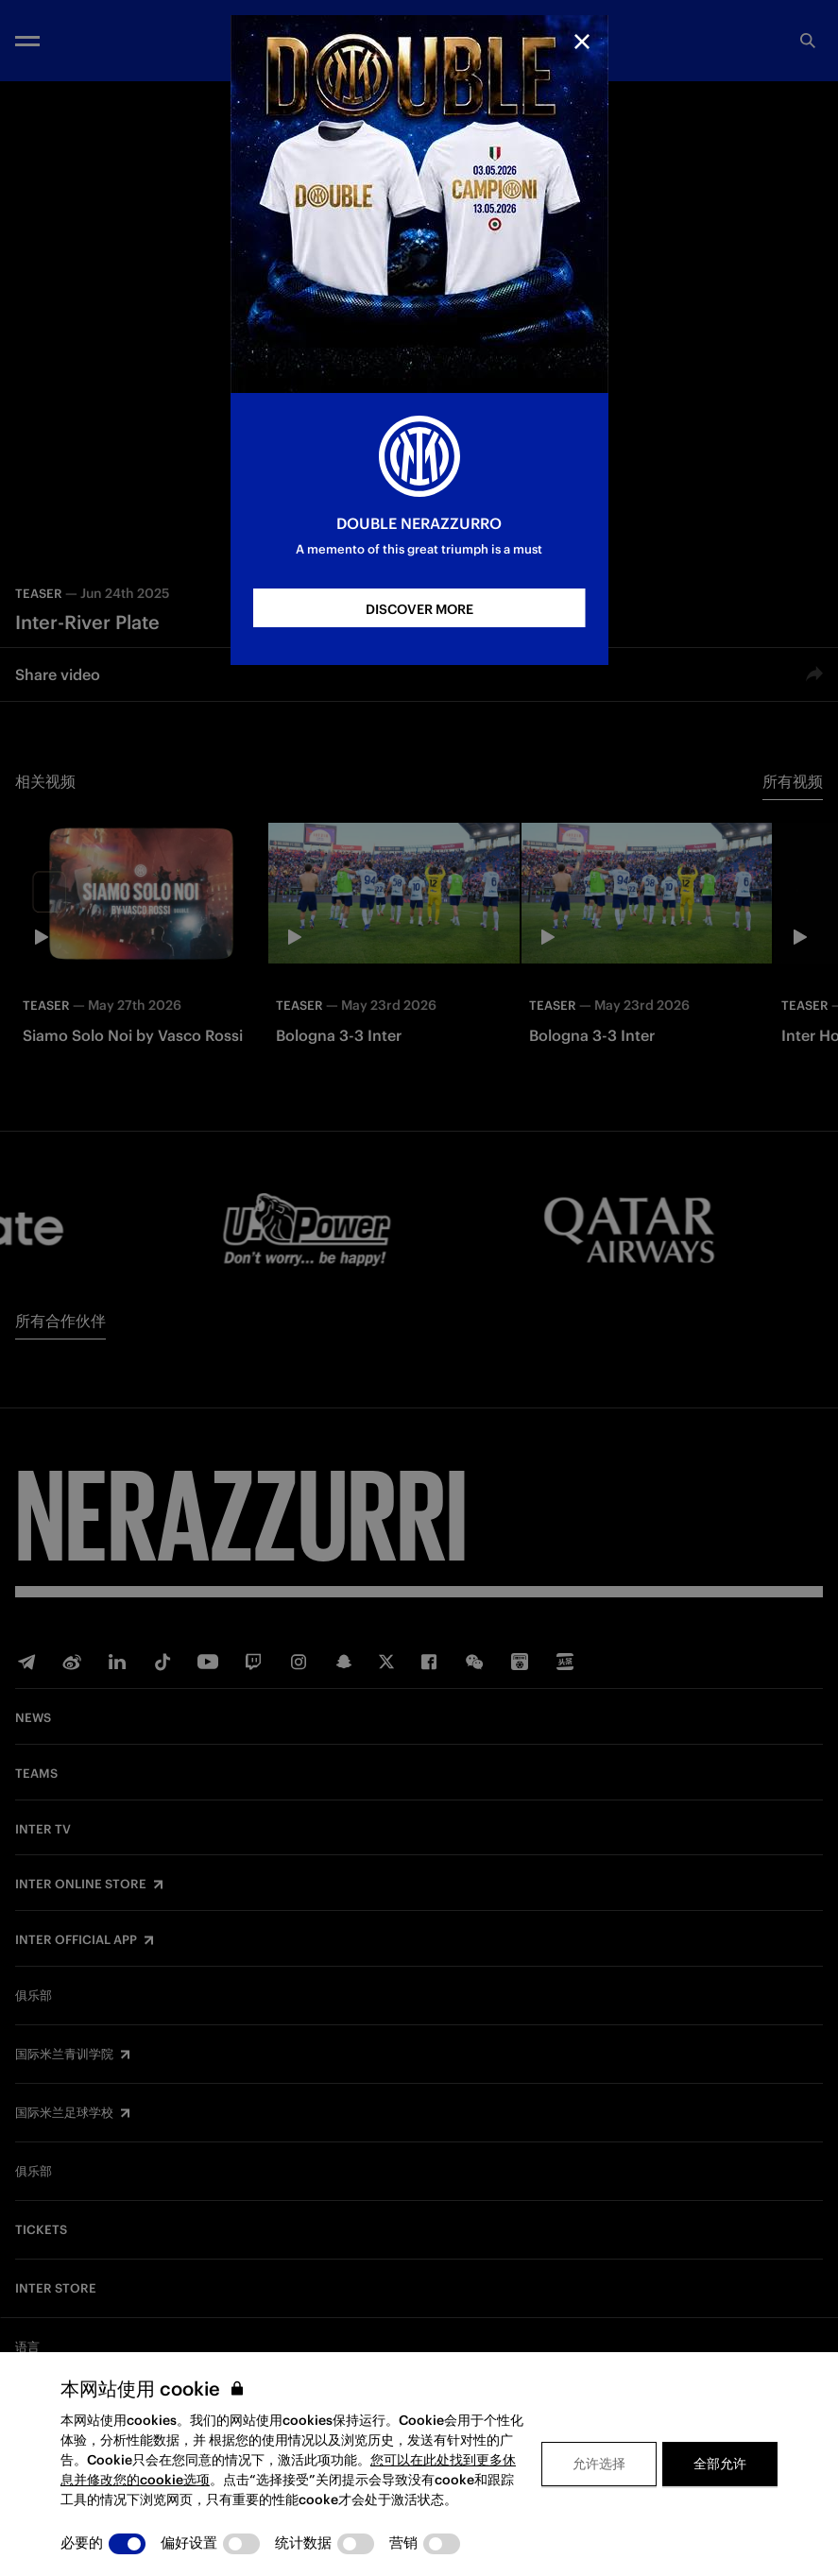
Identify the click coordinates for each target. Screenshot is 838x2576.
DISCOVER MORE (419, 609)
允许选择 (599, 2463)
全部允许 (719, 2463)
